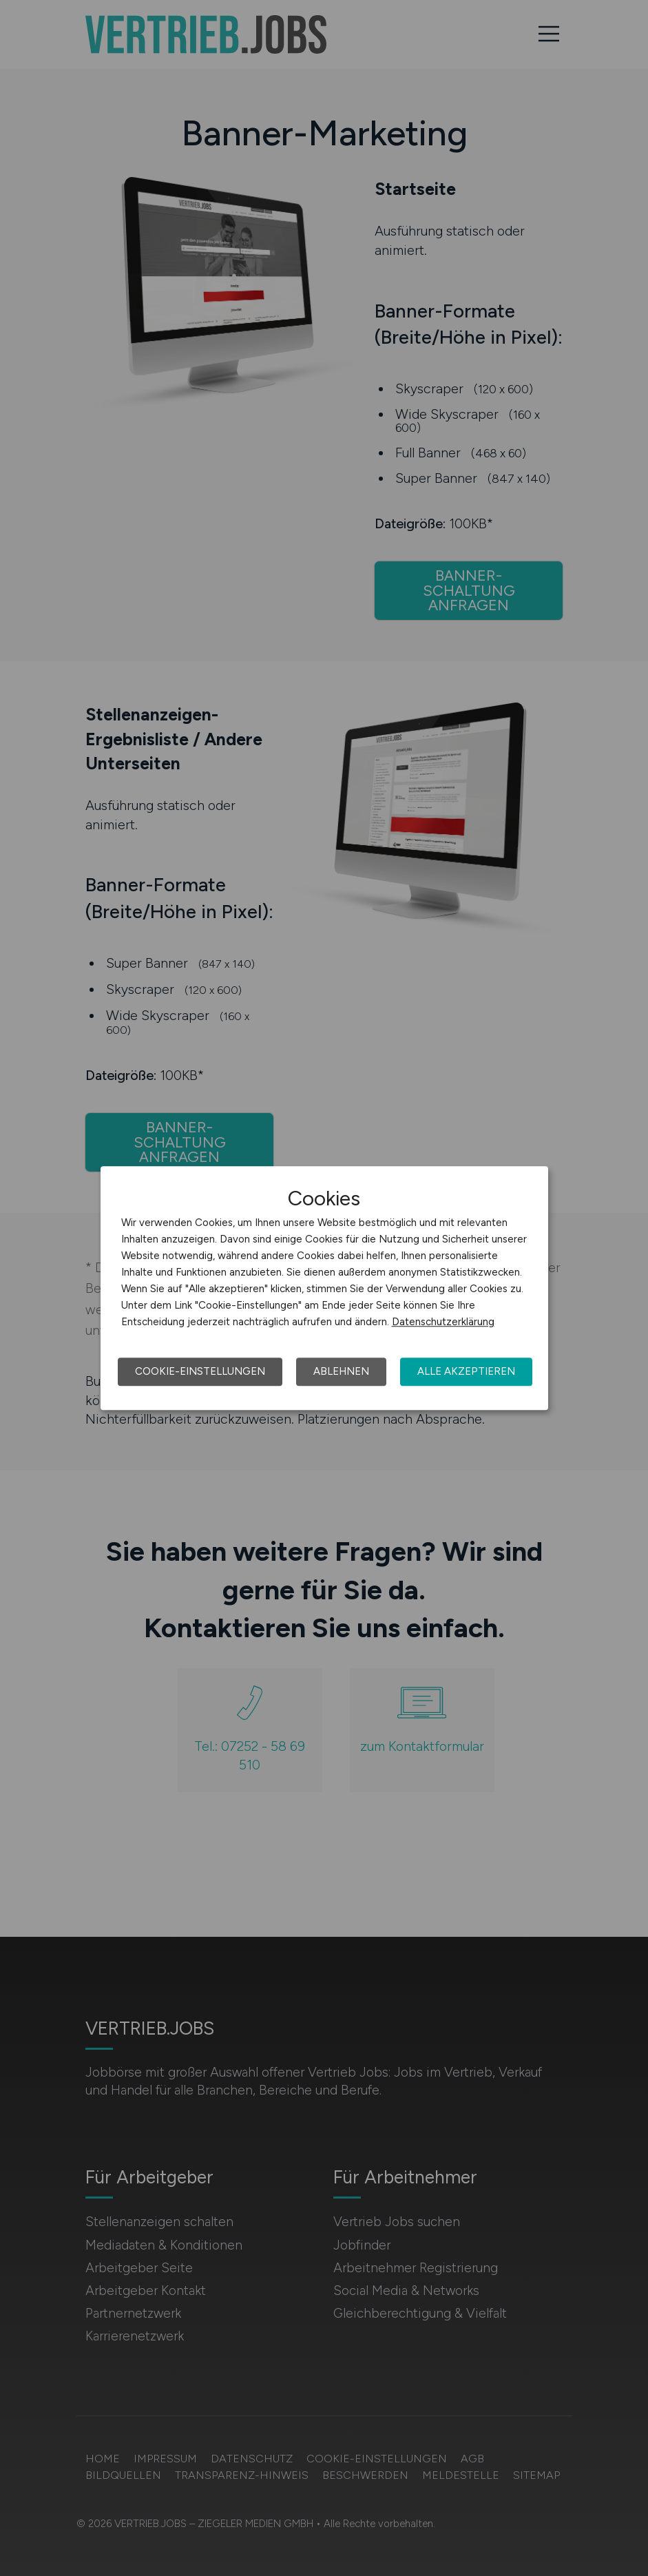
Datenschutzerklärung (443, 1322)
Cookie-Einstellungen (200, 1371)
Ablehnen (341, 1371)
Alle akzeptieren (466, 1371)
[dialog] (324, 1288)
